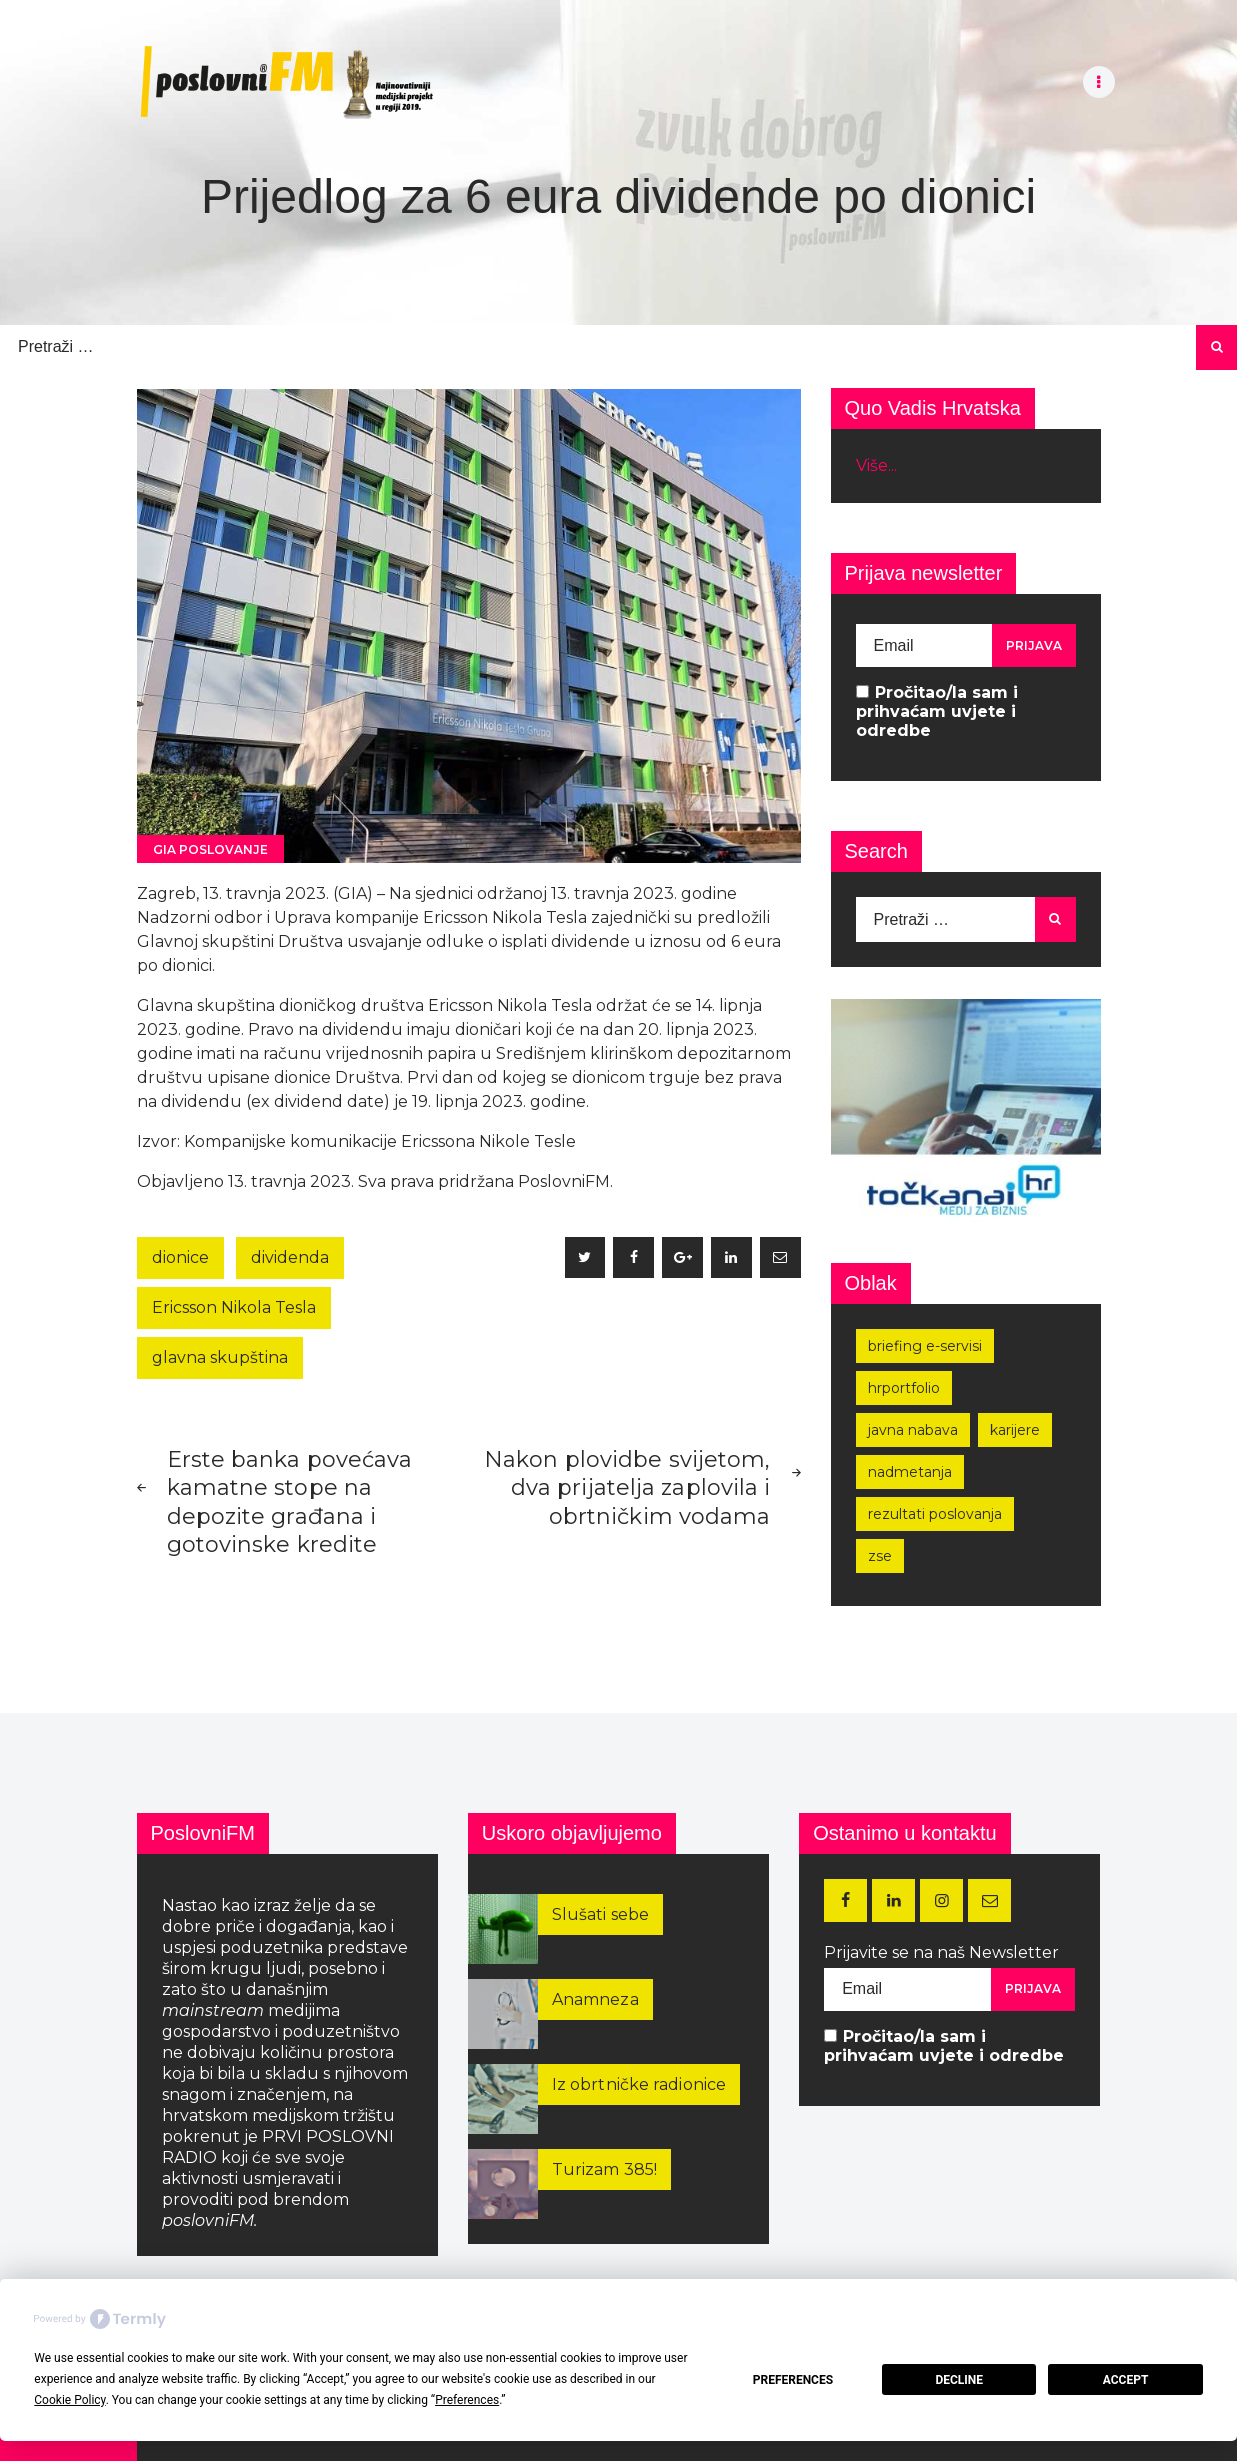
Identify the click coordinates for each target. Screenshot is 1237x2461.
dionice (180, 1257)
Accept (1126, 2380)
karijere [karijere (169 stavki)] (1015, 1430)
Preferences (793, 2380)
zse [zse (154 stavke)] (880, 1556)
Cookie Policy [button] (69, 2400)
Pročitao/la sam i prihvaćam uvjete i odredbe (937, 711)
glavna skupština (220, 1357)
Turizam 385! (604, 2169)
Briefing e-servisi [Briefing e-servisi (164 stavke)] (925, 1346)
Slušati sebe (600, 1914)
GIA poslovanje (210, 849)
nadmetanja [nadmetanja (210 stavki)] (910, 1472)
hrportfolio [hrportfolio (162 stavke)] (904, 1388)
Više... (876, 465)
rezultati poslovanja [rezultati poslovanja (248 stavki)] (935, 1514)
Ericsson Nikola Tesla (234, 1307)
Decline (959, 2380)
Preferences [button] (467, 2400)
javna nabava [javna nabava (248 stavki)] (913, 1430)
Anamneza (595, 1999)
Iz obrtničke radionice (639, 2084)
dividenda (290, 1257)
